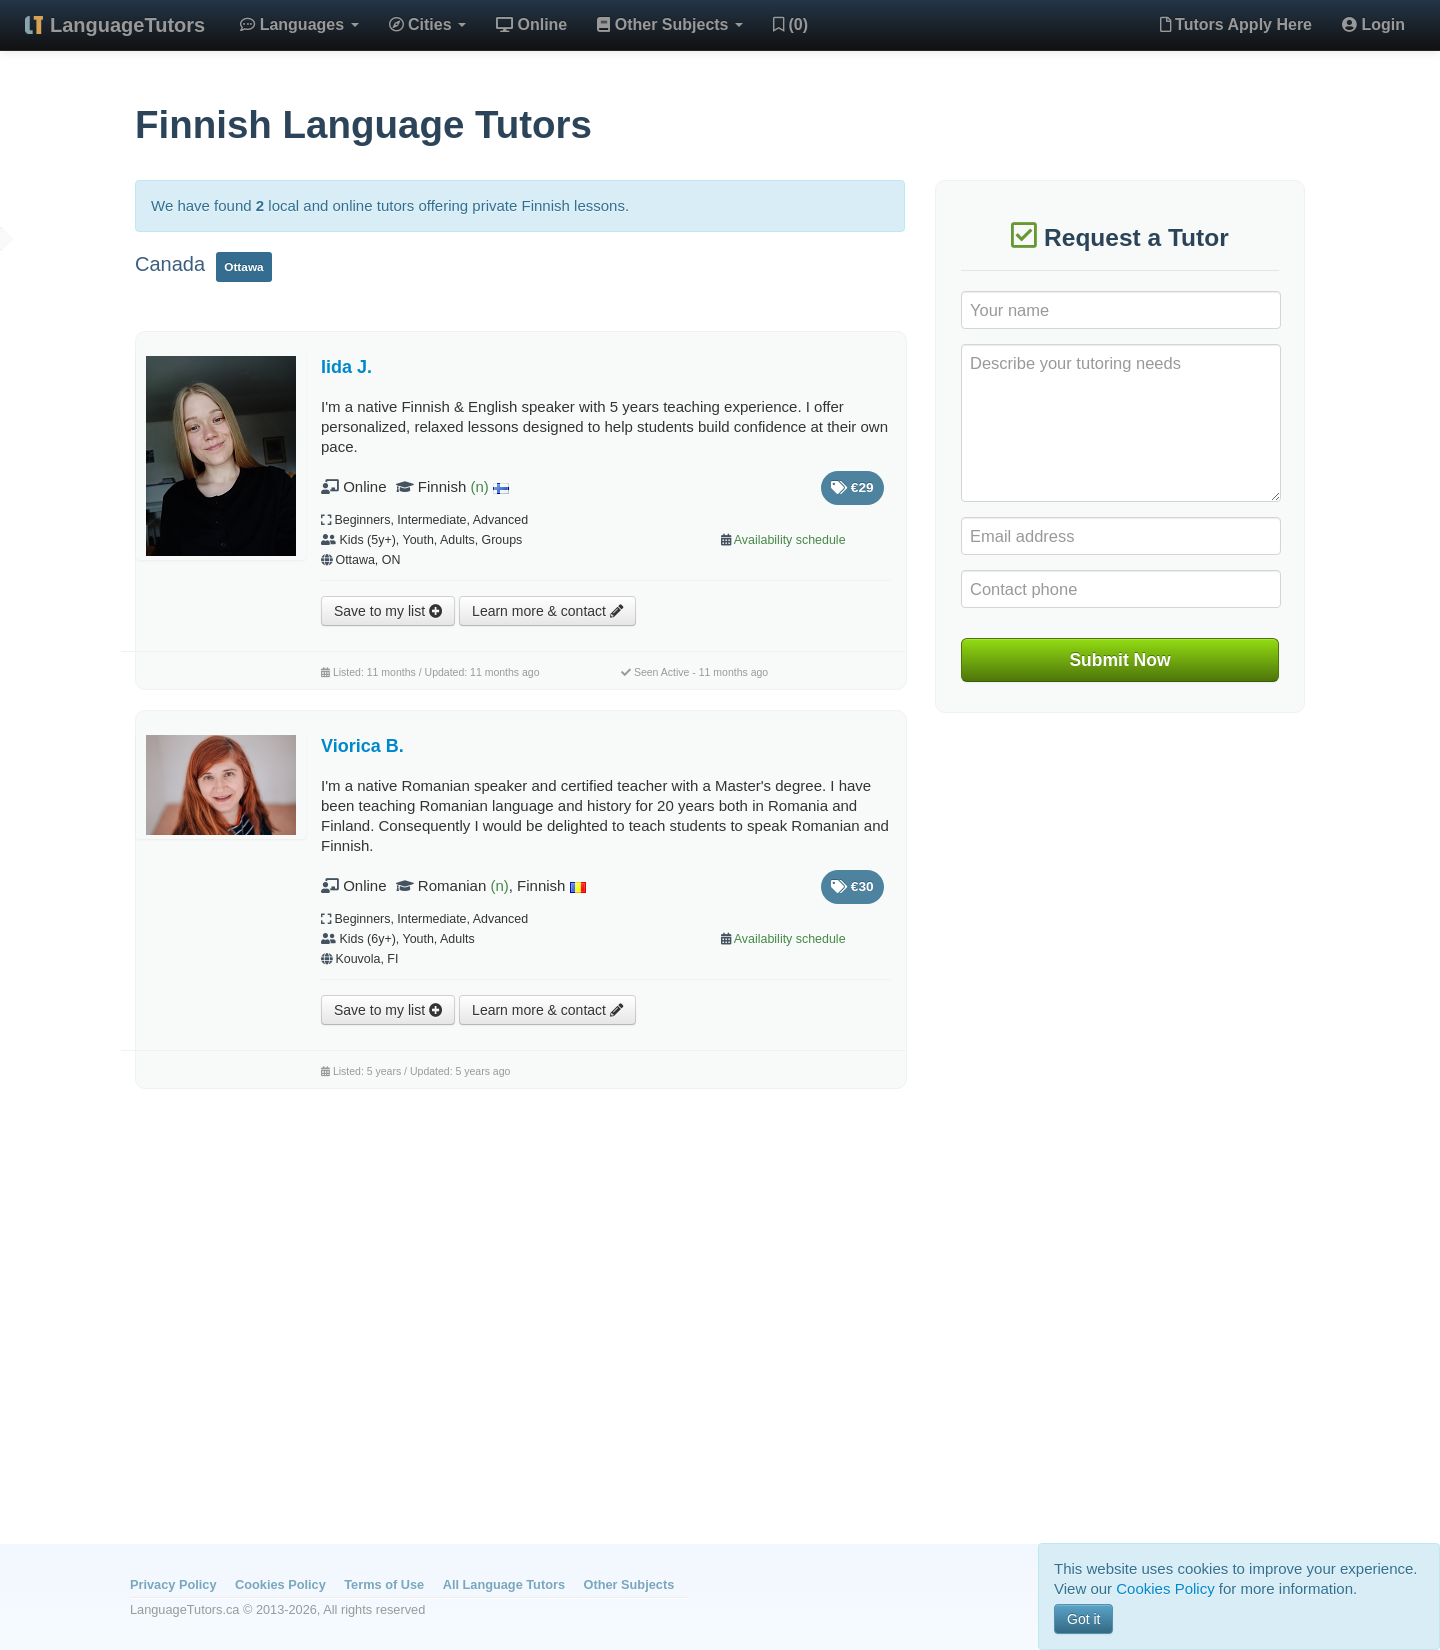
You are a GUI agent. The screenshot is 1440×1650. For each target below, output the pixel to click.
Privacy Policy (173, 1584)
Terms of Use (384, 1584)
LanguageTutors (127, 25)
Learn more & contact (547, 611)
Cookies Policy (280, 1584)
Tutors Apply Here (1236, 24)
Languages (299, 24)
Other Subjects (670, 24)
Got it (1083, 1619)
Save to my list (388, 611)
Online (531, 24)
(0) (790, 24)
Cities (427, 24)
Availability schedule (790, 540)
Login (1373, 24)
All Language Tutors (504, 1584)
